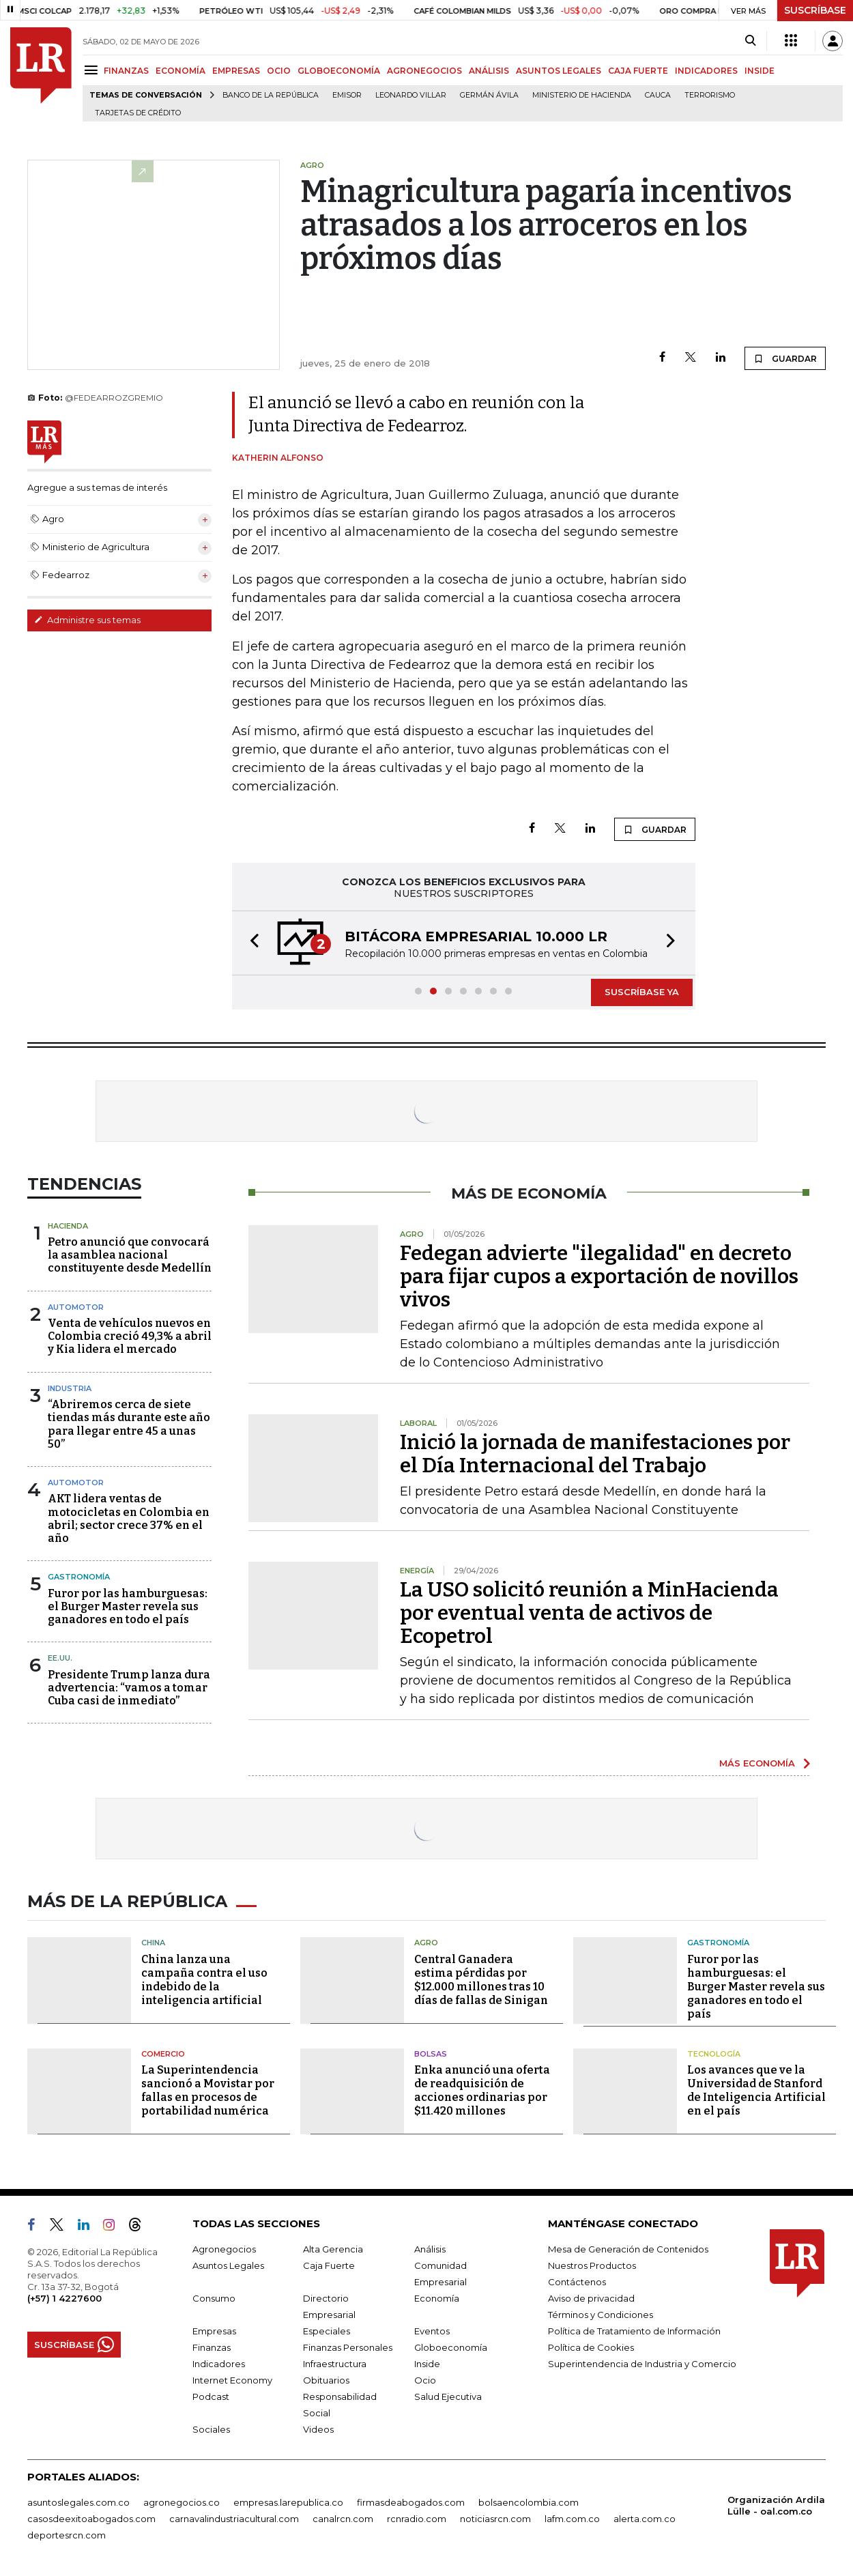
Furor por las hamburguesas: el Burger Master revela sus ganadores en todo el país (127, 1606)
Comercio (163, 2054)
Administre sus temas (87, 619)
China (153, 1942)
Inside (427, 2363)
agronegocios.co (181, 2502)
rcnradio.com (416, 2518)
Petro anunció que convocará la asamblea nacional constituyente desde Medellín (130, 1254)
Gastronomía (79, 1577)
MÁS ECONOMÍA (757, 1763)
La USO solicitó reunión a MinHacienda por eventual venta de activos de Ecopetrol (589, 1612)
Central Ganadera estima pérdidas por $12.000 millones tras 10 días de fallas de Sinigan (481, 1980)
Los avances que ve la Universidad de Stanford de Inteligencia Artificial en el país (756, 2090)
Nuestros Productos (592, 2265)
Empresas (214, 2330)
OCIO (279, 71)
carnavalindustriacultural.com (234, 2518)
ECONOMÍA (180, 71)
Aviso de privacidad (591, 2298)
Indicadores (218, 2363)
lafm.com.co (572, 2518)
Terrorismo (709, 95)
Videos (318, 2429)
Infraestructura (334, 2363)
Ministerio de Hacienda (581, 95)
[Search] (750, 41)
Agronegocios (224, 2249)
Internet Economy (232, 2380)
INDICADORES (706, 71)
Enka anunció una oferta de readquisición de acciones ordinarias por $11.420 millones (482, 2090)
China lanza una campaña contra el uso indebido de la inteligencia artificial (204, 1980)
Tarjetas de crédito (138, 113)
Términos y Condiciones (600, 2314)
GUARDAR (785, 358)
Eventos (432, 2330)
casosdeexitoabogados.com (91, 2518)
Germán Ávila (489, 95)
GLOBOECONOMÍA (339, 71)
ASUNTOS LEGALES (558, 71)
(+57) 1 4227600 (64, 2298)
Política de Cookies (591, 2347)
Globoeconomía (450, 2347)
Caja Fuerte (329, 2265)
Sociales (211, 2429)
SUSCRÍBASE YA (642, 991)
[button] (250, 943)
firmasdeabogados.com (411, 2502)
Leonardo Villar (410, 95)
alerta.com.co (644, 2518)
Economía (436, 2298)
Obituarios (326, 2380)
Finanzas (211, 2347)
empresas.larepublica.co (288, 2502)
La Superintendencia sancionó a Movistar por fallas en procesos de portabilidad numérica (207, 2090)
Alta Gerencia (333, 2249)
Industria (69, 1388)
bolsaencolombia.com (528, 2502)
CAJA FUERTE (638, 71)
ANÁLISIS (489, 71)
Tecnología (713, 2054)
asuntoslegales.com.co (78, 2502)
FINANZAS (126, 71)
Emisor (347, 95)
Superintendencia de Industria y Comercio (642, 2363)
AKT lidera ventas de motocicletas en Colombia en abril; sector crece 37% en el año (128, 1518)
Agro (426, 1942)
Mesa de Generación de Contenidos (628, 2249)
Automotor (76, 1307)
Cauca (658, 95)
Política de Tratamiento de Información (634, 2330)
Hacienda (68, 1226)
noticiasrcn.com (495, 2518)
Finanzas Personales (347, 2347)
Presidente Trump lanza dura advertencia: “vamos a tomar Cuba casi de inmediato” (129, 1687)
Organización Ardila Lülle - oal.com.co (776, 2505)
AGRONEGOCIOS (424, 71)
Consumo (213, 2298)
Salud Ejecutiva (448, 2396)
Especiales (326, 2330)
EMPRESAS (236, 71)
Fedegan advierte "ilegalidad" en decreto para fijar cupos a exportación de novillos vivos (599, 1276)
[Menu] (93, 70)
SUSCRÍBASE (815, 10)
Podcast (210, 2396)
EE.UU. (60, 1658)
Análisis (430, 2249)
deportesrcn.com (66, 2535)
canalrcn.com (343, 2518)
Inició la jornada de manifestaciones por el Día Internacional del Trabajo (595, 1454)
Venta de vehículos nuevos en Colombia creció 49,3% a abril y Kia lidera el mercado (130, 1336)
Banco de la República (270, 95)
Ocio (425, 2380)
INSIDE (759, 71)
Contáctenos (577, 2281)
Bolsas (430, 2054)
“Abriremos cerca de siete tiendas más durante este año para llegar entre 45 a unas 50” (129, 1424)
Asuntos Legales (228, 2265)
